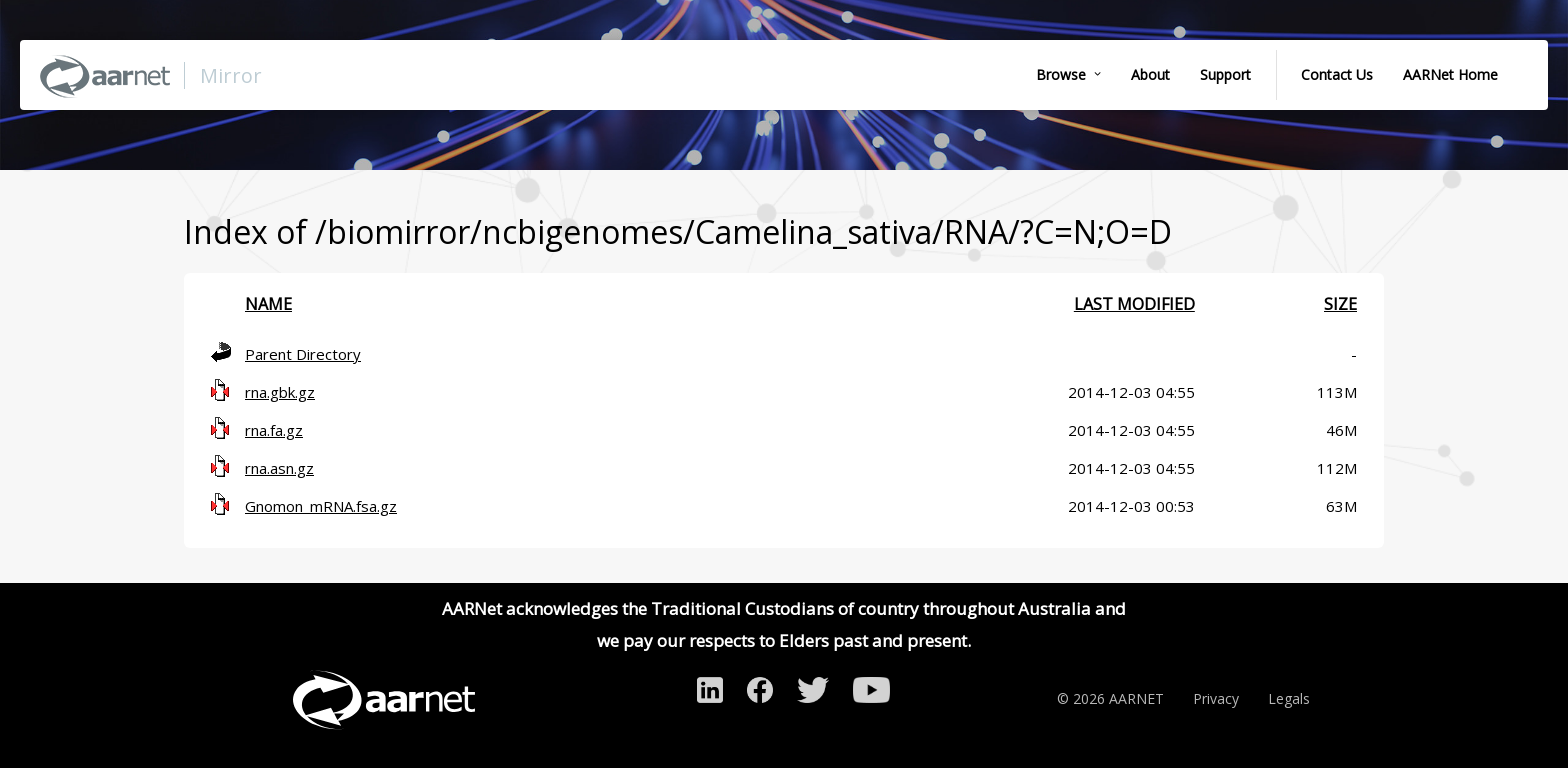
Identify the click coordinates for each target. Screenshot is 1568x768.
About (1150, 74)
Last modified (1134, 304)
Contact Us (1337, 74)
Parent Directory (303, 354)
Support (1225, 74)
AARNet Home (1450, 74)
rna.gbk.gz (280, 392)
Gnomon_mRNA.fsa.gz (321, 506)
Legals (1289, 698)
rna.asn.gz (279, 468)
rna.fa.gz (274, 430)
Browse (1061, 74)
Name (268, 304)
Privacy (1216, 698)
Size (1340, 304)
